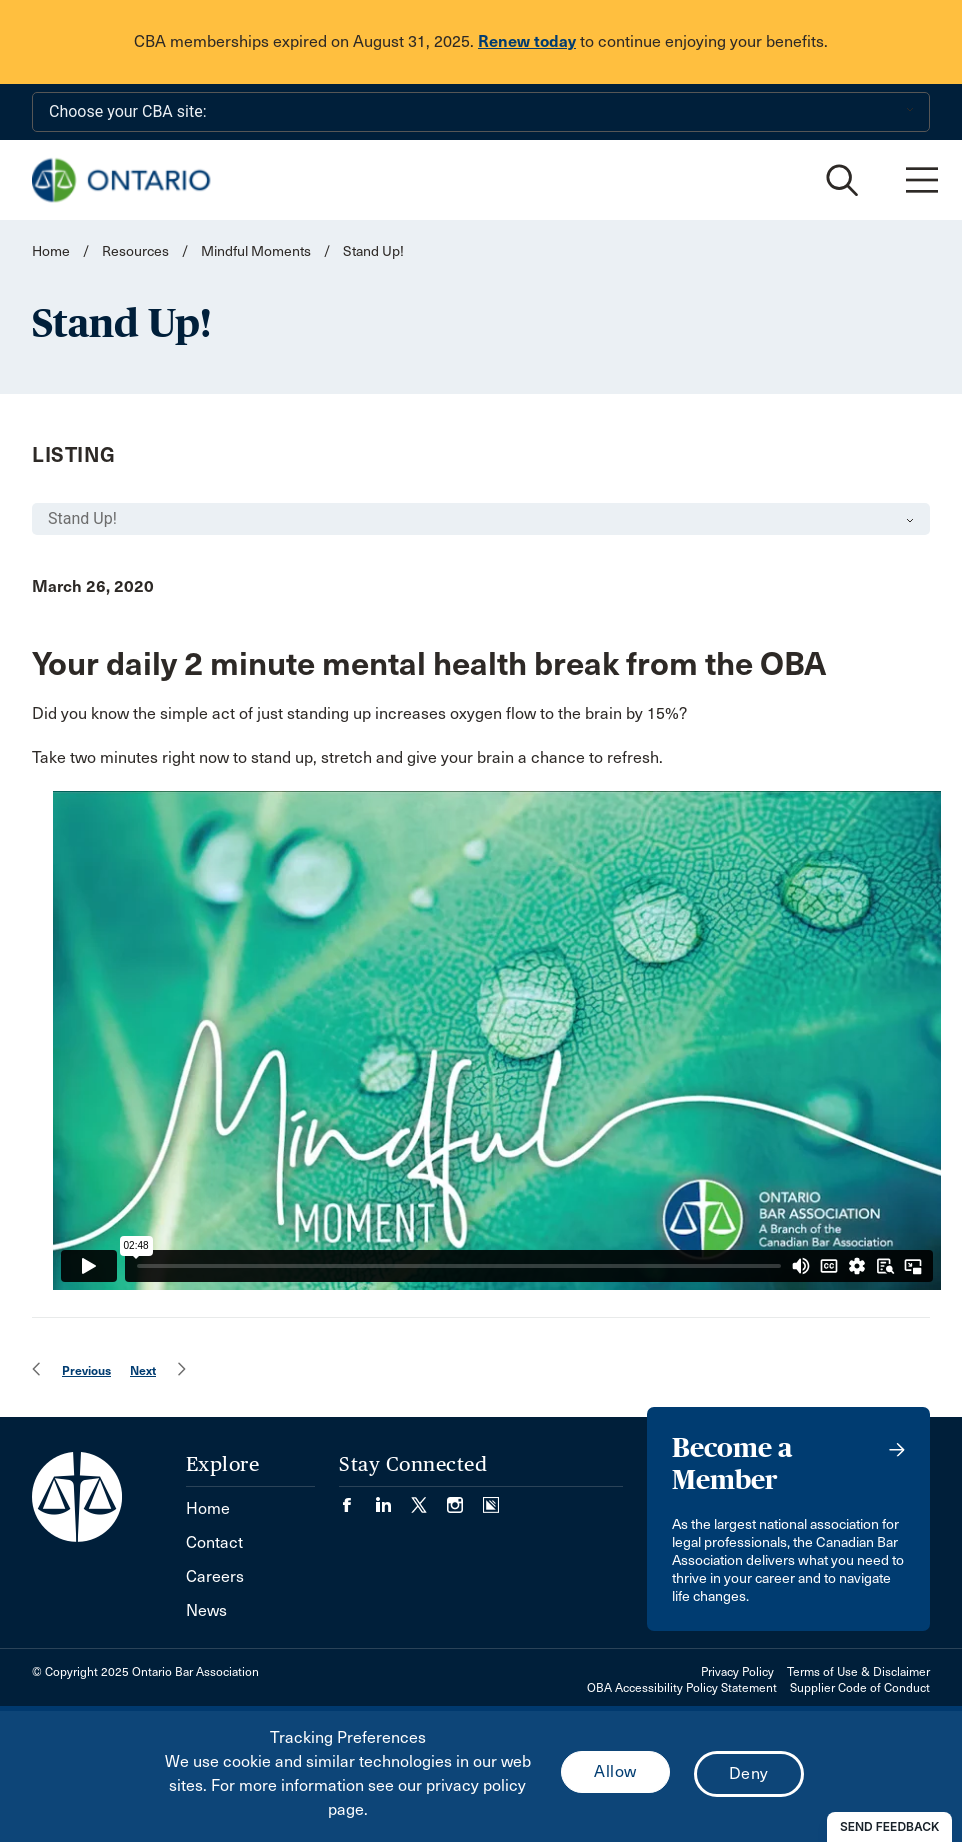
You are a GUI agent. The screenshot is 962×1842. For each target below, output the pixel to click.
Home (51, 251)
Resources (135, 251)
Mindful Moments (256, 251)
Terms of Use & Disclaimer (858, 1672)
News (206, 1610)
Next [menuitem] (143, 1370)
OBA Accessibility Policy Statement (682, 1688)
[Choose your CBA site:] (481, 112)
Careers (215, 1576)
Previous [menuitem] (86, 1370)
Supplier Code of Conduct (860, 1688)
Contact (214, 1542)
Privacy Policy (737, 1672)
